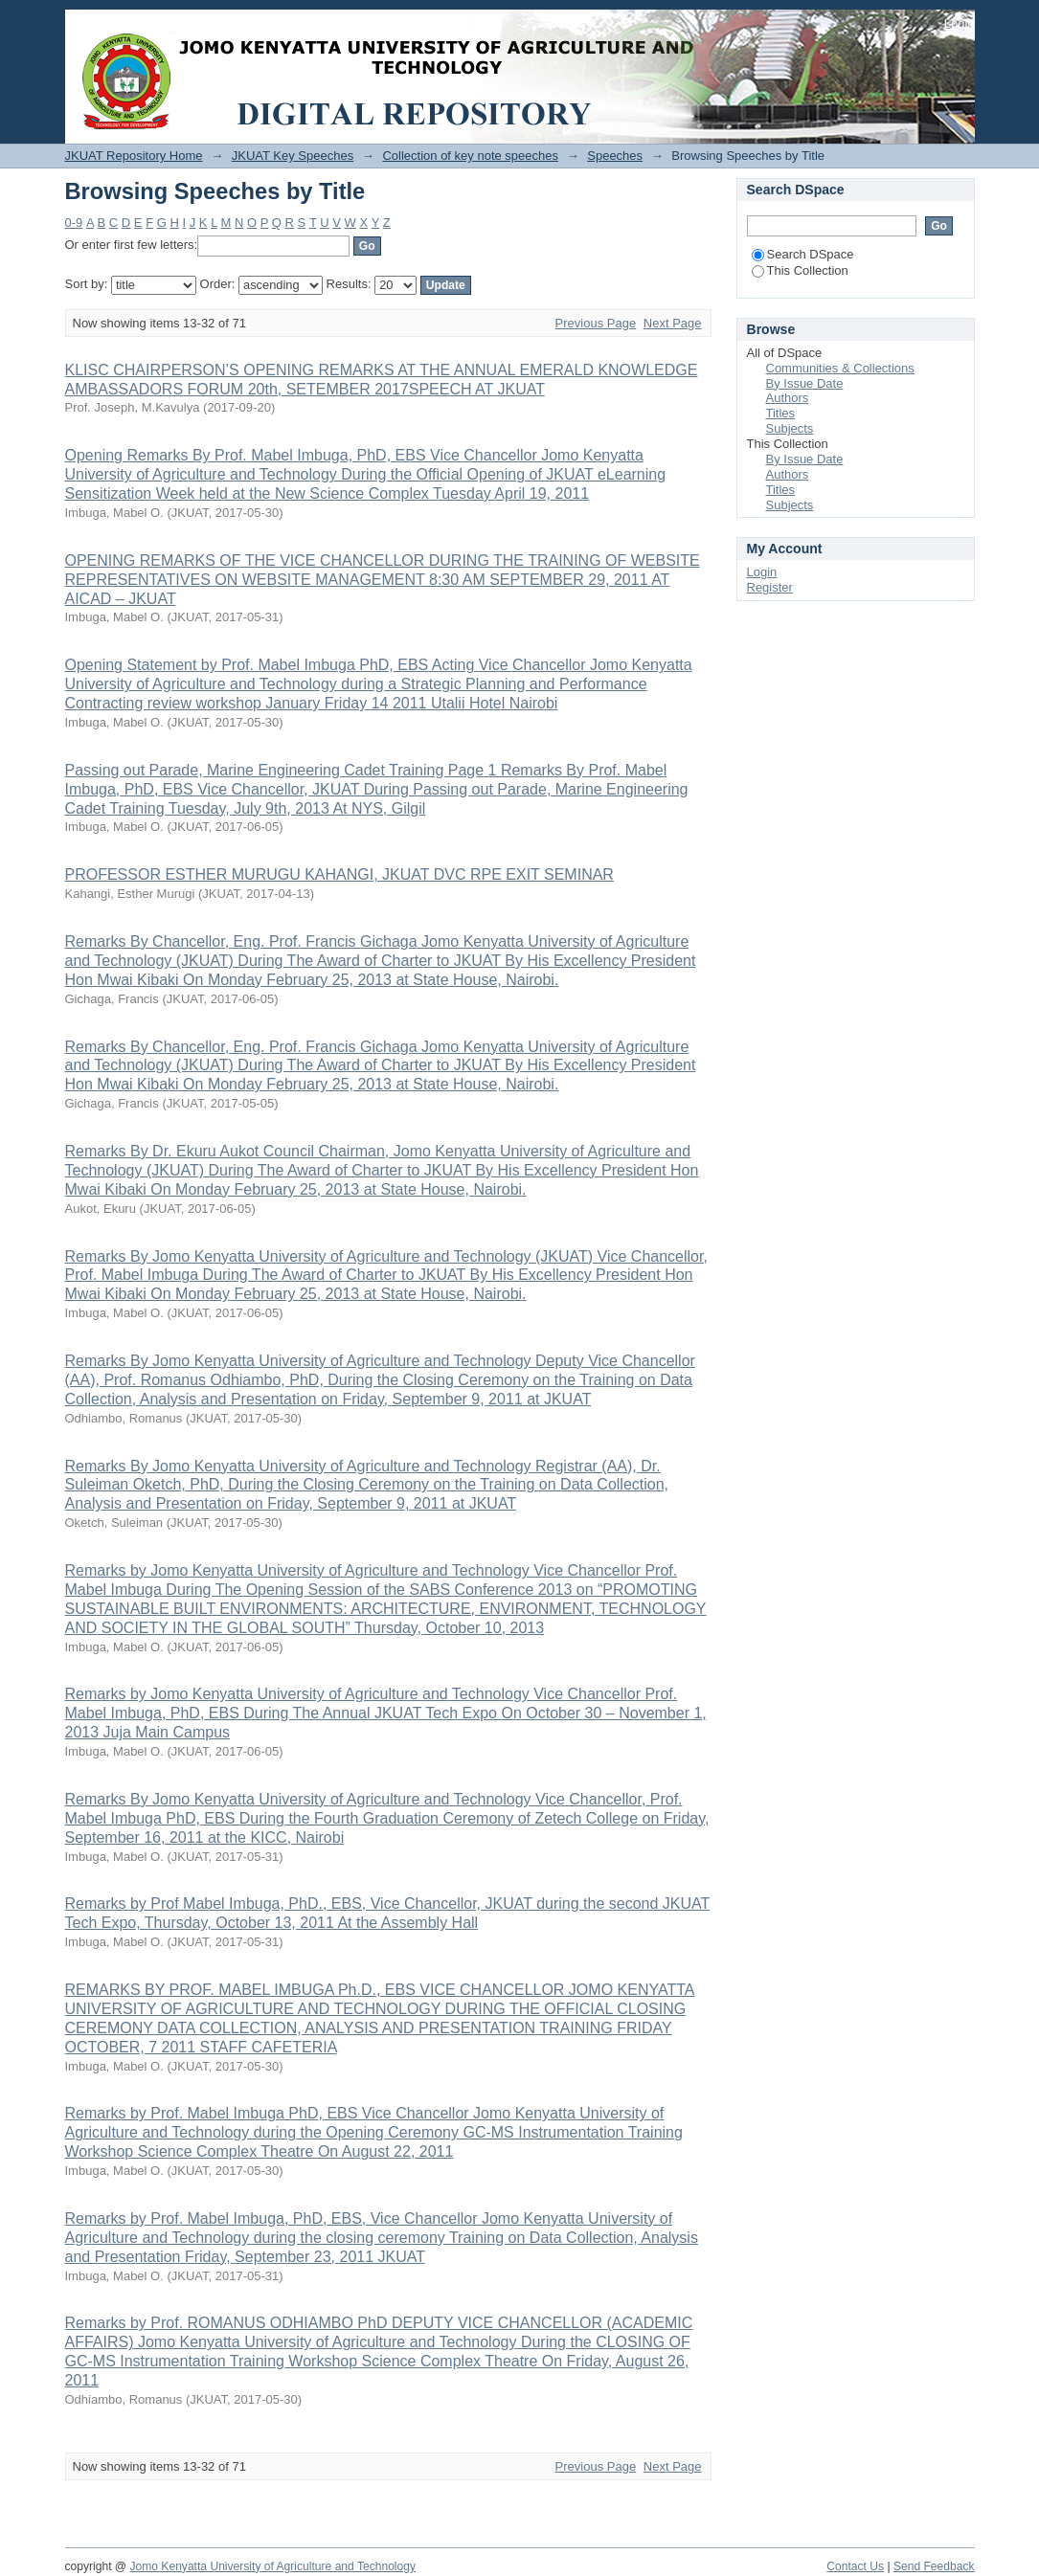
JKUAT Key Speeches (292, 155)
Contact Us (855, 2566)
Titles (781, 413)
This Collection (800, 270)
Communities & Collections (840, 368)
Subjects (790, 428)
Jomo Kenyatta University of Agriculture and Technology (272, 2566)
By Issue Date (805, 383)
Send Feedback (934, 2566)
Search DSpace (803, 254)
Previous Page (596, 323)
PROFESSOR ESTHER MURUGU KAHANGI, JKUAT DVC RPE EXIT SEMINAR (339, 874)
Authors (787, 398)
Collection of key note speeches (470, 155)
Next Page (673, 323)
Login (959, 23)
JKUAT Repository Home (134, 155)
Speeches (615, 155)
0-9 (74, 222)
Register (770, 587)
